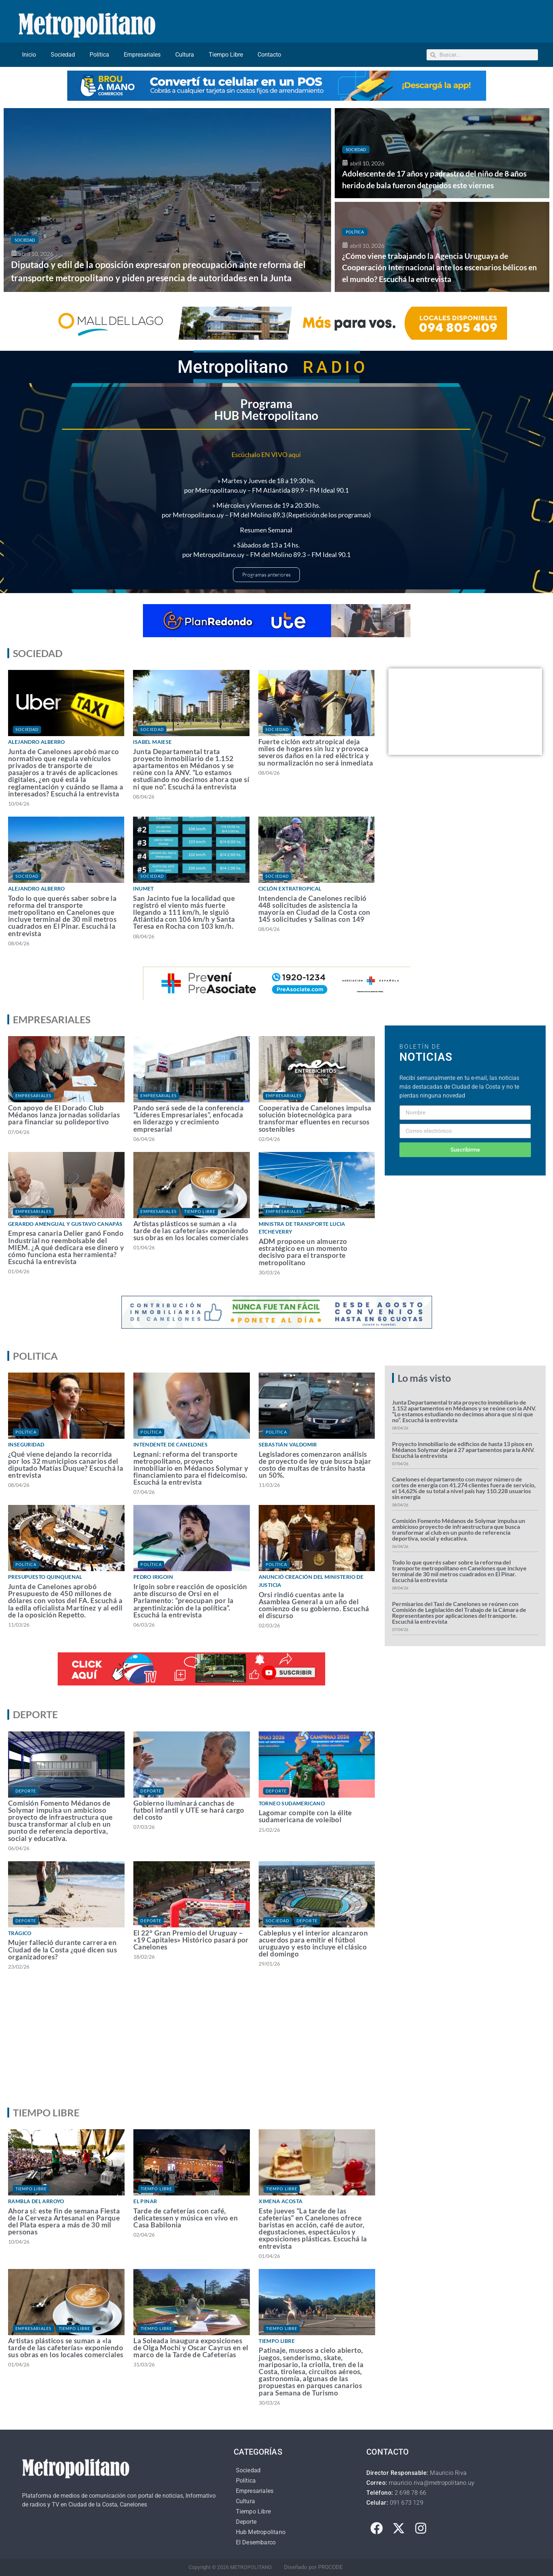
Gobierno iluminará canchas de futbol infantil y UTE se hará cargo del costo (188, 1810)
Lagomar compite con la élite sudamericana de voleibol (305, 1816)
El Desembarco (256, 2542)
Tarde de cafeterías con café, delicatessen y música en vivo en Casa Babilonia (185, 2217)
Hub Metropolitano (261, 2532)
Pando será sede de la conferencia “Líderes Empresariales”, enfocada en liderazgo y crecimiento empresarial (188, 1118)
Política (99, 54)
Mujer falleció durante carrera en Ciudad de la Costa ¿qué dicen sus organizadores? (62, 1949)
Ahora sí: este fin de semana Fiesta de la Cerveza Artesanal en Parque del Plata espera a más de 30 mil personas (64, 2221)
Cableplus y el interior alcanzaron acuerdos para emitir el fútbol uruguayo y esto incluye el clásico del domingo (313, 1943)
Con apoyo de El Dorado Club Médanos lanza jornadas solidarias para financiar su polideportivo (64, 1114)
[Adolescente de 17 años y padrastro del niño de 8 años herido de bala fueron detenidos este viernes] (442, 153)
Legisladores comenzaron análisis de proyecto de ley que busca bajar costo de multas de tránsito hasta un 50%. (315, 1465)
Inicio (29, 54)
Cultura (184, 54)
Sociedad (63, 54)
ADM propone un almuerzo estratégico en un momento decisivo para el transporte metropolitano (303, 1252)
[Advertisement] (276, 2045)
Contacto (269, 54)
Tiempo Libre (226, 54)
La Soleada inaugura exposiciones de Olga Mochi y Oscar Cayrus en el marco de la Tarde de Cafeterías (190, 2347)
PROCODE (330, 2567)
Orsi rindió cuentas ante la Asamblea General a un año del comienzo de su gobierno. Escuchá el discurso (314, 1605)
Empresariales (142, 54)
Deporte (25, 1790)
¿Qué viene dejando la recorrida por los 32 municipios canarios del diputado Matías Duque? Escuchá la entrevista (65, 1465)
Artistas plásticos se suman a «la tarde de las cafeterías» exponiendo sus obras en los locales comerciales (190, 1230)
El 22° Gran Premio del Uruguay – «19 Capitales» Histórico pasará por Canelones (191, 1940)
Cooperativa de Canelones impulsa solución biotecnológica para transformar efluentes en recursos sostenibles (315, 1118)
